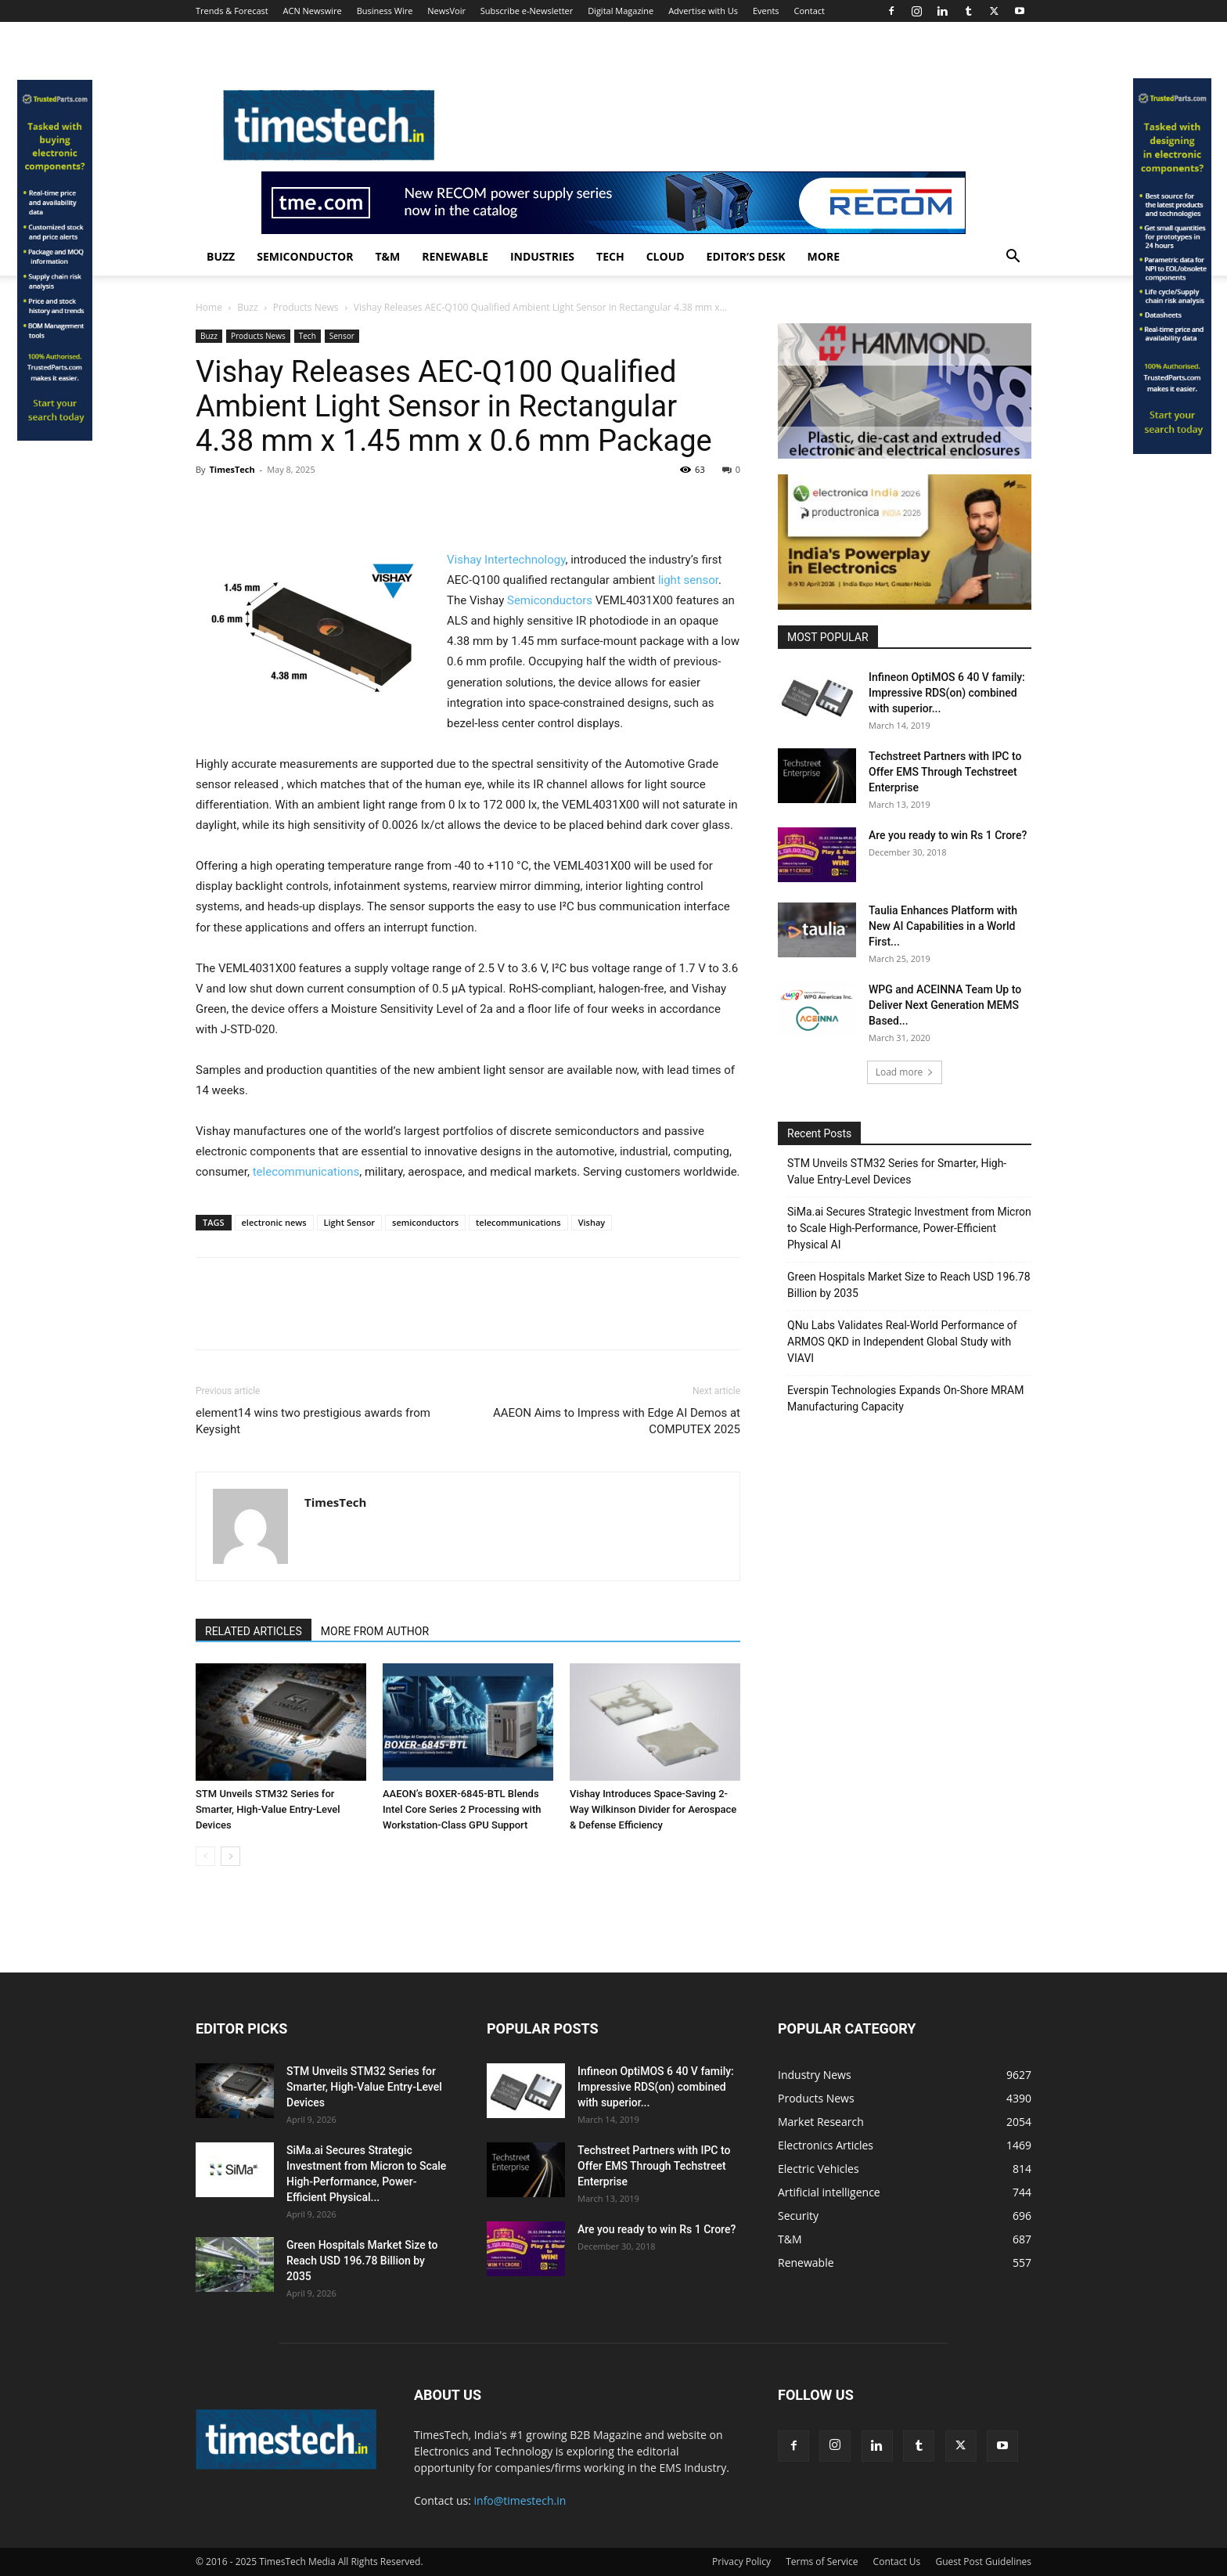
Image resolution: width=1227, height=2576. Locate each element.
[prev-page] (205, 1856)
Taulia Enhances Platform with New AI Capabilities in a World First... (943, 926)
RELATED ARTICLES (253, 1631)
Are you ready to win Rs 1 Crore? (948, 835)
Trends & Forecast (232, 10)
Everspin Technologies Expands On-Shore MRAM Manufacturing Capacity (905, 1398)
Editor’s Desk (746, 256)
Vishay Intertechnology (506, 560)
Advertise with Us (703, 10)
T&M (387, 256)
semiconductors (425, 1222)
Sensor (341, 335)
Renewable (455, 256)
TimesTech (231, 469)
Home (209, 307)
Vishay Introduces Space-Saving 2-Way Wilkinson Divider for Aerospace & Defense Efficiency (653, 1809)
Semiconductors (549, 600)
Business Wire (385, 10)
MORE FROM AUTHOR (375, 1631)
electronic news (274, 1222)
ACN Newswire (312, 10)
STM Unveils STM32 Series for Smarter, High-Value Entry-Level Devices (268, 1809)
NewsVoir (446, 10)
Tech (610, 256)
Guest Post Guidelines (983, 2561)
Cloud (665, 256)
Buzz (221, 256)
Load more (905, 1072)
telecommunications (306, 1172)
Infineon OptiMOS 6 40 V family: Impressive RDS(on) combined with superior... (947, 693)
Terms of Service (822, 2561)
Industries (542, 256)
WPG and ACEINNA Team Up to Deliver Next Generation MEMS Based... (945, 1005)
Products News (306, 307)
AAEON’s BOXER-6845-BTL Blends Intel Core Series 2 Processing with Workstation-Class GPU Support (462, 1809)
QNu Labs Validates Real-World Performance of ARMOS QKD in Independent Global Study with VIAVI (902, 1341)
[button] (1012, 257)
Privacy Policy (741, 2561)
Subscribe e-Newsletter (526, 10)
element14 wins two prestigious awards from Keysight (313, 1421)
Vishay (592, 1222)
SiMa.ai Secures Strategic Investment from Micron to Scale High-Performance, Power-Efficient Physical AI (909, 1228)
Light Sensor (350, 1222)
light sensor (688, 580)
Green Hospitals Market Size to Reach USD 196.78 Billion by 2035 (909, 1284)
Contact (809, 10)
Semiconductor (305, 256)
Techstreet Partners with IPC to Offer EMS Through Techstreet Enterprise (945, 772)
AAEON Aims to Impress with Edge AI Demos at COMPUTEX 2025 (616, 1421)
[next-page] (230, 1856)
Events (766, 10)
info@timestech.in (520, 2500)
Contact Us (897, 2561)
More (824, 256)
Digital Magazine (620, 10)
